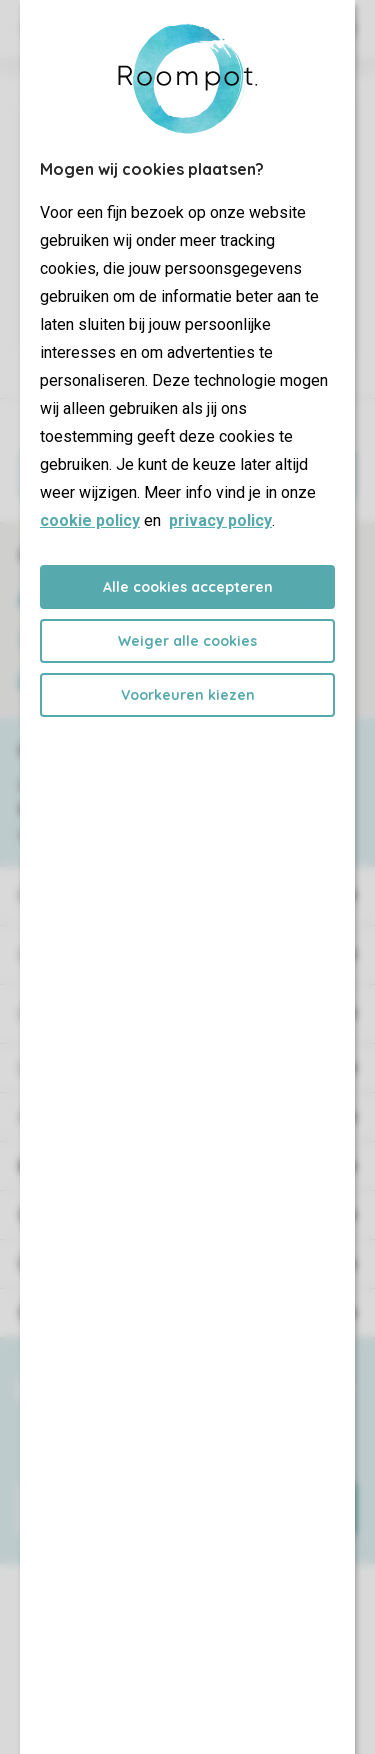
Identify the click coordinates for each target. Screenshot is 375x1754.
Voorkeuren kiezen (188, 695)
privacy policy (220, 520)
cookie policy (90, 520)
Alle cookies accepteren (188, 587)
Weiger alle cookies (187, 641)
